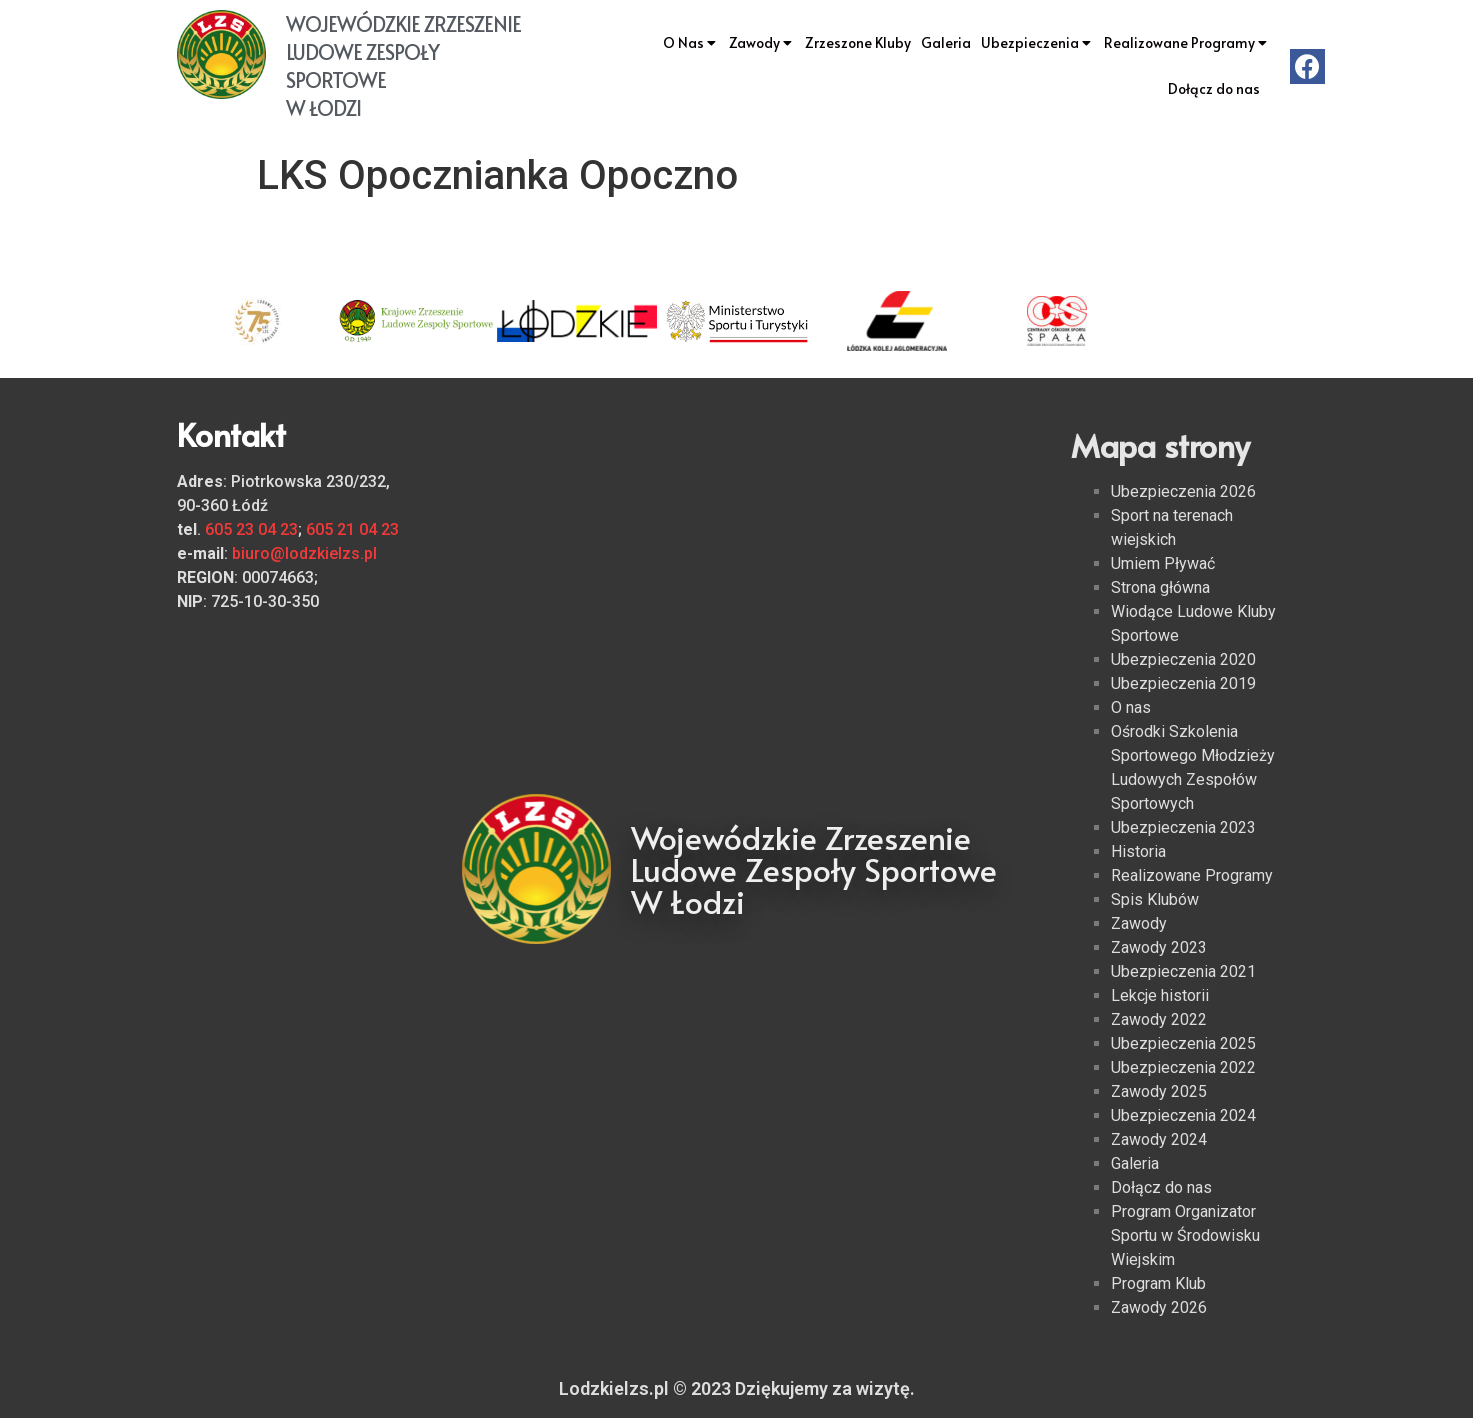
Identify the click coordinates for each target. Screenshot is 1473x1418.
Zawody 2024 (1159, 1139)
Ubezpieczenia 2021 (1183, 971)
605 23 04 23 (251, 529)
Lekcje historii (1160, 995)
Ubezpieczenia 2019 (1183, 683)
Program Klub (1158, 1283)
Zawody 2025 (1159, 1091)
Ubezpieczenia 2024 (1183, 1115)
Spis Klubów (1155, 899)
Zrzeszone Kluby (858, 42)
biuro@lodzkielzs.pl (304, 553)
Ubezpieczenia (1037, 43)
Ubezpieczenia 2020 (1183, 659)
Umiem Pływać (1163, 563)
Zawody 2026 (1159, 1307)
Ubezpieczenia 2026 (1183, 491)
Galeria (946, 42)
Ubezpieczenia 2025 (1183, 1043)
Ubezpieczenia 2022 (1183, 1067)
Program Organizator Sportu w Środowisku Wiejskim (1185, 1235)
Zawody (762, 43)
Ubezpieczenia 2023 (1183, 827)
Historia (1138, 851)
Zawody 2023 (1159, 947)
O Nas (691, 43)
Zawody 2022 (1159, 1019)
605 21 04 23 (352, 529)
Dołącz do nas (1214, 88)
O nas (1131, 707)
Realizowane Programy (1187, 43)
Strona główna (1160, 587)
